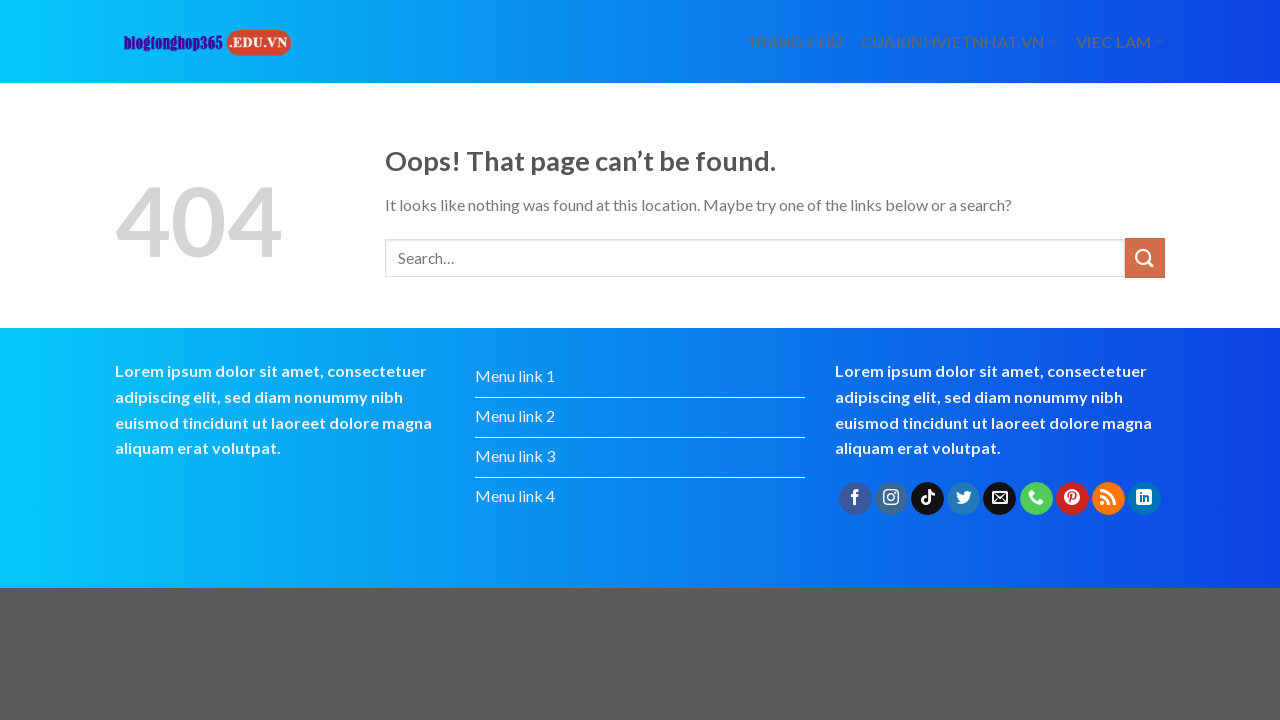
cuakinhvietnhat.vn (959, 41)
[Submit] (1145, 257)
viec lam (1120, 41)
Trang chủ (794, 41)
